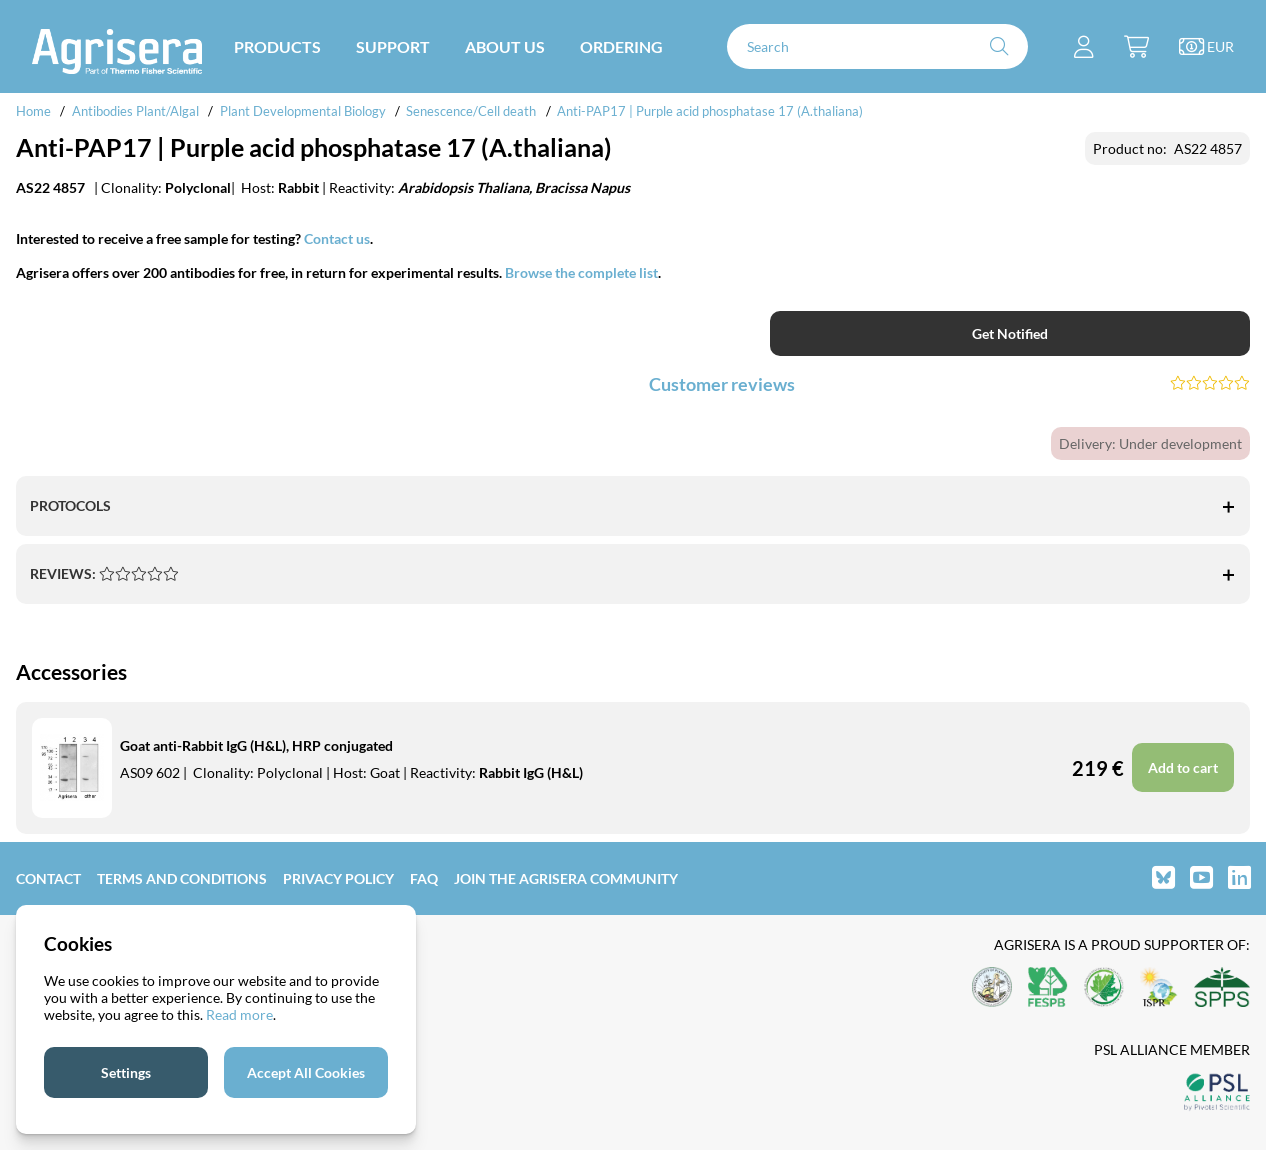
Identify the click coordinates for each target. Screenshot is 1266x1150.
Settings (126, 1072)
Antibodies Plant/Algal (137, 111)
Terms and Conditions (182, 878)
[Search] (877, 46)
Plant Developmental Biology (303, 111)
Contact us (337, 238)
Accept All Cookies (306, 1072)
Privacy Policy (338, 878)
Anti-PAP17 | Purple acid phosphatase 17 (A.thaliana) (710, 111)
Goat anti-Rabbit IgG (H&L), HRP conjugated (256, 745)
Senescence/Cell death (471, 111)
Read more (239, 1014)
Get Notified (1010, 333)
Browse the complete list (581, 272)
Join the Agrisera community (566, 878)
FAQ (424, 878)
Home (33, 111)
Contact (48, 878)
